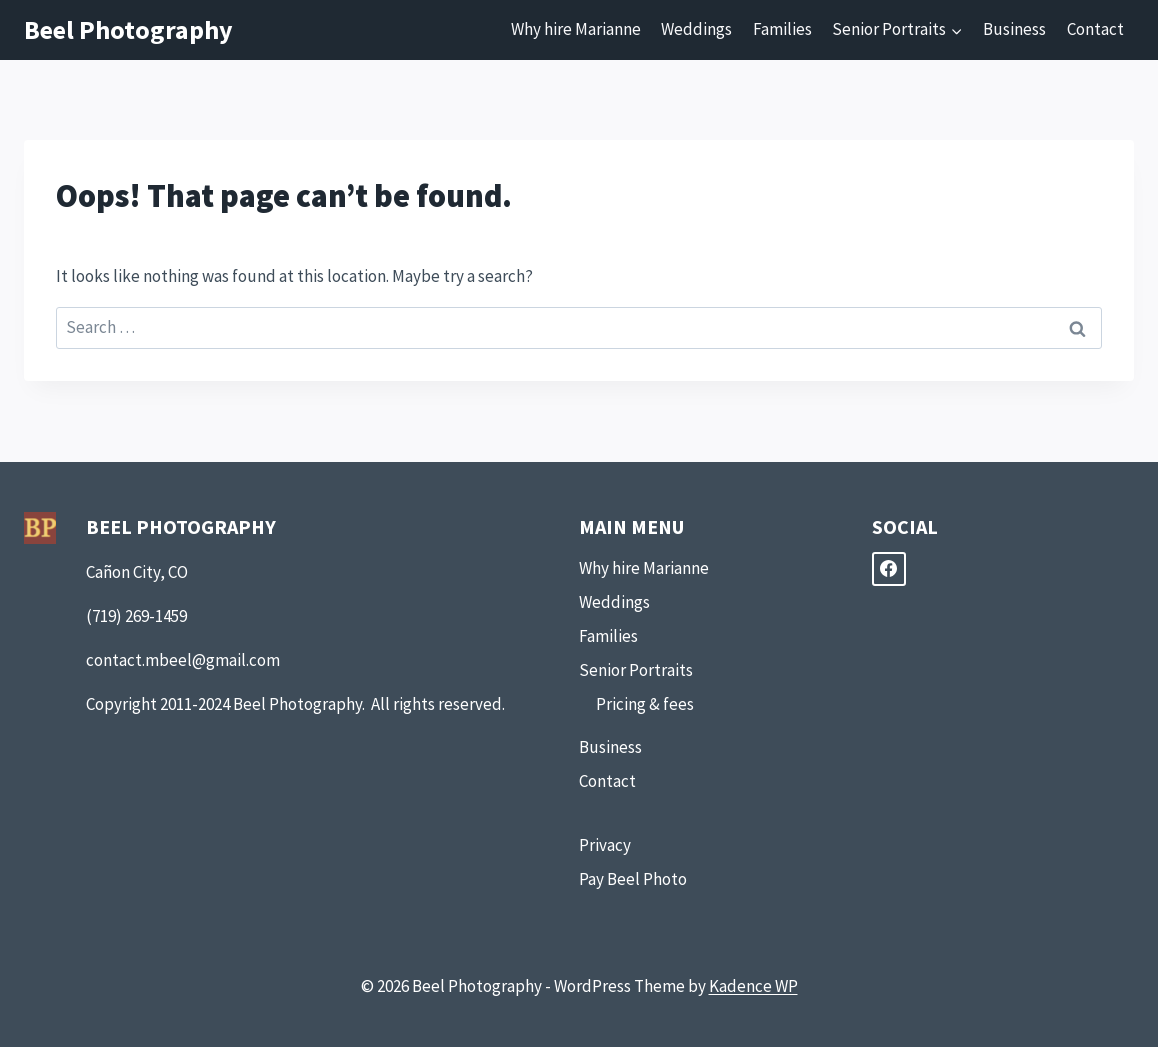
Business (1014, 29)
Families (782, 29)
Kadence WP (753, 986)
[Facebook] (889, 569)
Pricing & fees (645, 704)
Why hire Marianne (576, 29)
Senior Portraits (636, 670)
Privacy (605, 845)
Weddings (696, 29)
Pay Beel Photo (633, 879)
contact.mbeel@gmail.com (183, 660)
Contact (1095, 29)
